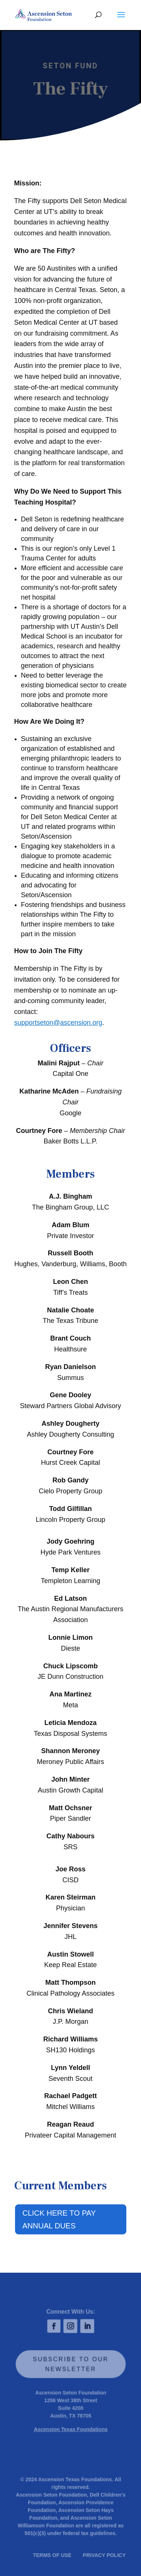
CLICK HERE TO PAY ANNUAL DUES (59, 2219)
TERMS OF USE (52, 2554)
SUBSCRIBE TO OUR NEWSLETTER (70, 2364)
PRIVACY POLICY (103, 2554)
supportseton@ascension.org (58, 1022)
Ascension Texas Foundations (70, 2430)
